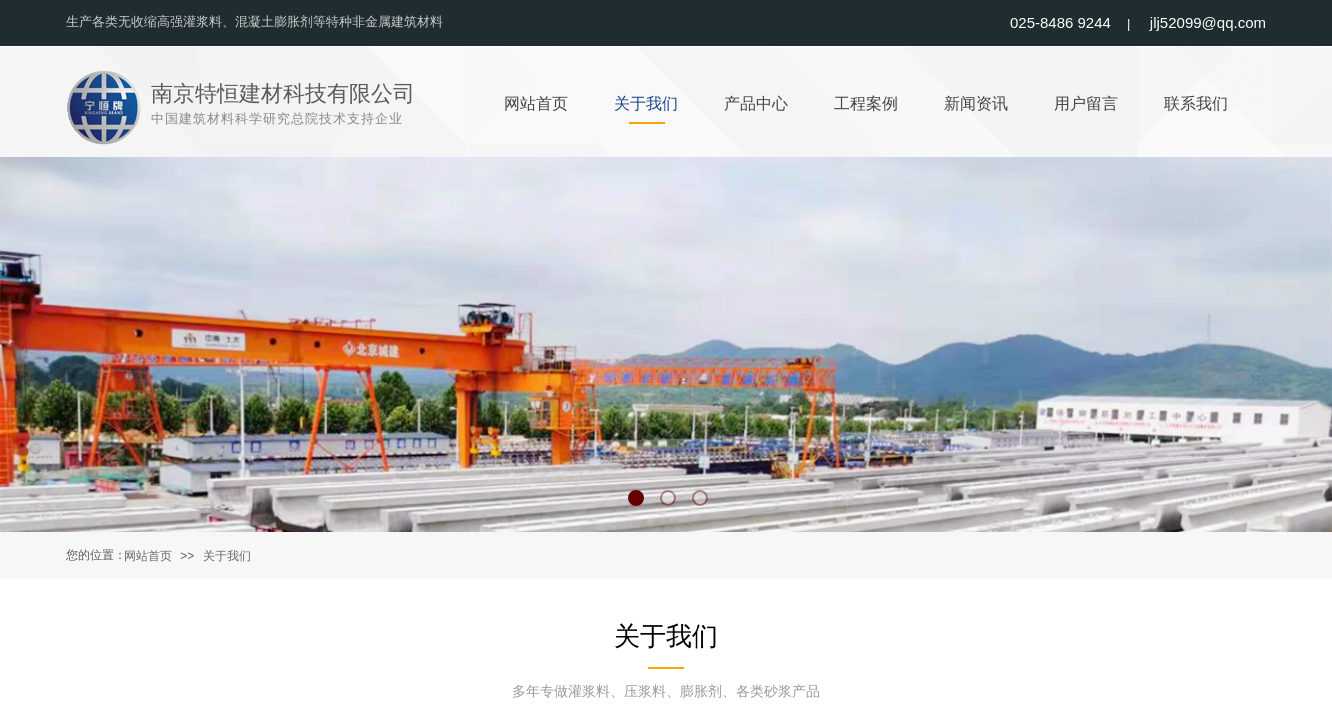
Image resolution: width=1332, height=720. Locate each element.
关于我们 (227, 556)
